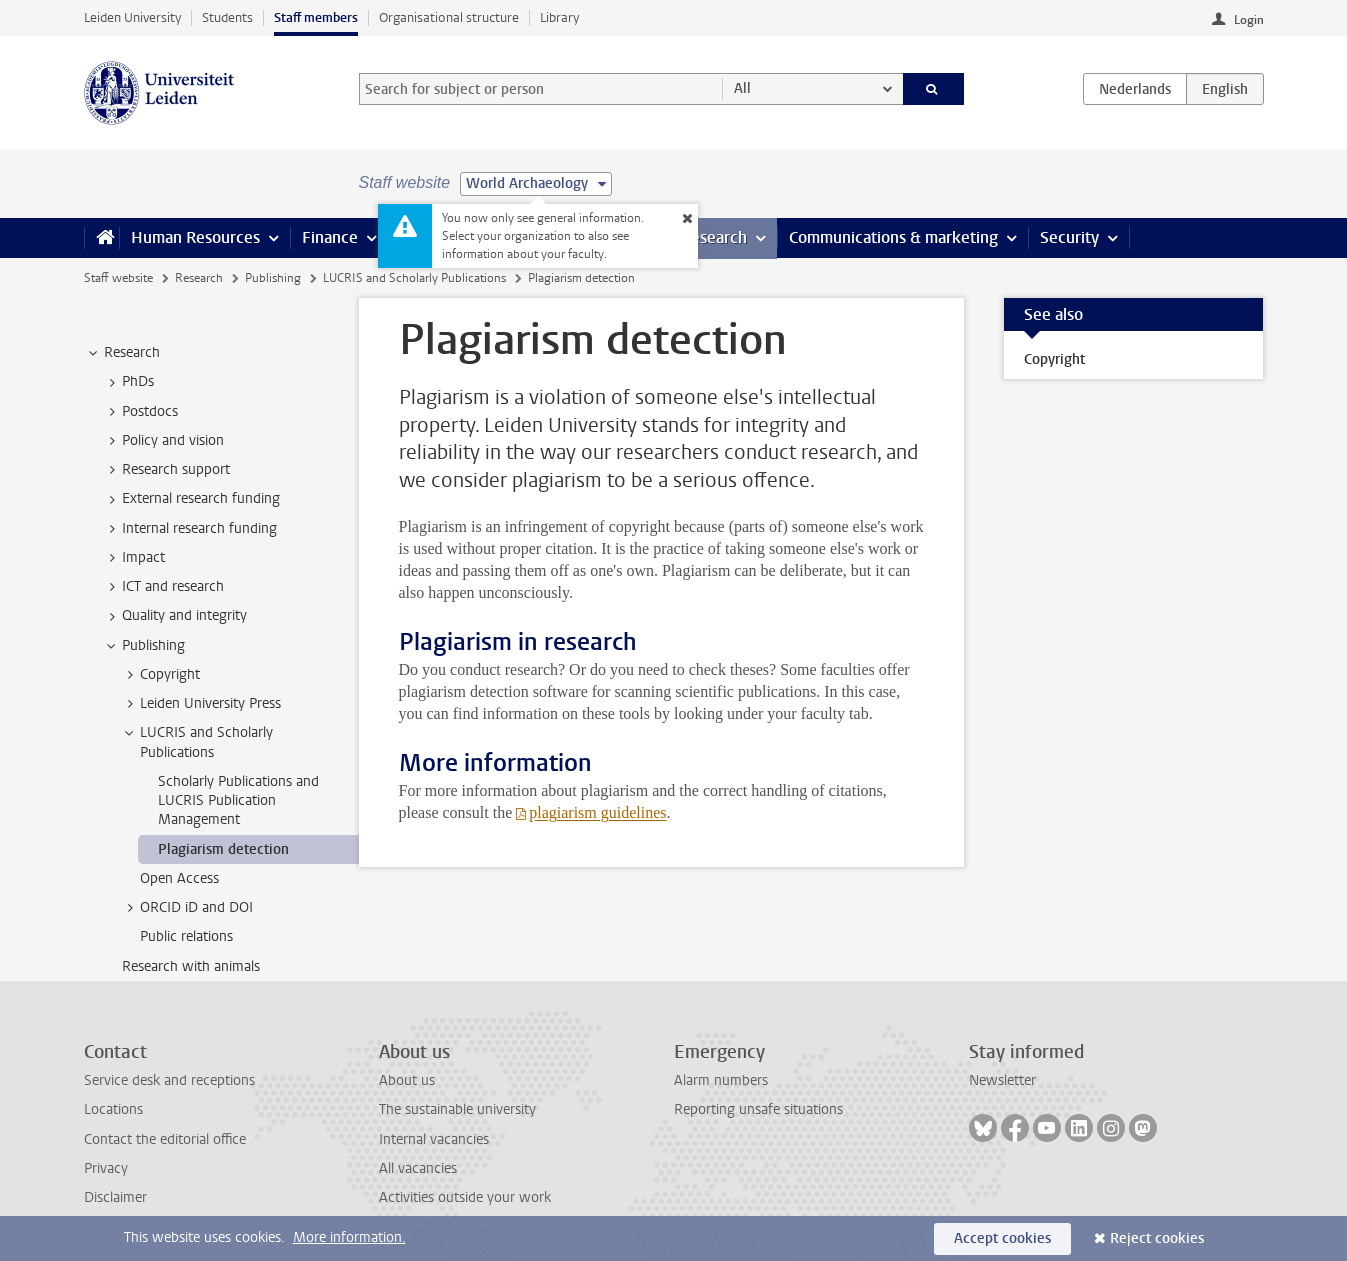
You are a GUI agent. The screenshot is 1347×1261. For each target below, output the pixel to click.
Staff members (316, 17)
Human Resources (195, 237)
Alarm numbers (721, 1080)
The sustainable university (457, 1109)
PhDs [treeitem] (128, 382)
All (742, 88)
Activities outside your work (465, 1197)
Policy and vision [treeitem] (163, 441)
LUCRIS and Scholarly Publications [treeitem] (197, 742)
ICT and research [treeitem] (163, 587)
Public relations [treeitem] (186, 936)
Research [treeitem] (122, 353)
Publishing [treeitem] (144, 646)
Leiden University (132, 17)
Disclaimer (115, 1197)
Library (559, 17)
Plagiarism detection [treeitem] (223, 849)
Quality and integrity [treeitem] (175, 616)
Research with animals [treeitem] (191, 966)
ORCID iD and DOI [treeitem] (187, 908)
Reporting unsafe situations (758, 1109)
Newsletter (1002, 1080)
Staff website (118, 278)
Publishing (273, 278)
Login (1249, 20)
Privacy (106, 1168)
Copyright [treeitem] (160, 675)
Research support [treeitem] (166, 470)
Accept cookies (1002, 1238)
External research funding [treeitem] (191, 499)
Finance (330, 237)
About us (407, 1080)
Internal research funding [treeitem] (190, 529)
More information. (349, 1237)
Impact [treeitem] (134, 558)
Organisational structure (449, 17)
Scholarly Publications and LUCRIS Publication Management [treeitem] (238, 801)
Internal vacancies (434, 1139)
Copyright (1054, 359)
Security (1069, 237)
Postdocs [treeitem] (140, 412)
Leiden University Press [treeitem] (201, 704)
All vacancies (418, 1168)
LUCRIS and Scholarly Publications (414, 278)
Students (227, 17)
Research (714, 237)
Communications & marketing (893, 237)
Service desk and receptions (169, 1080)
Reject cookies (1157, 1238)
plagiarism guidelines (597, 812)
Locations (113, 1109)
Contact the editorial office (165, 1139)
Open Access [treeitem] (179, 878)
